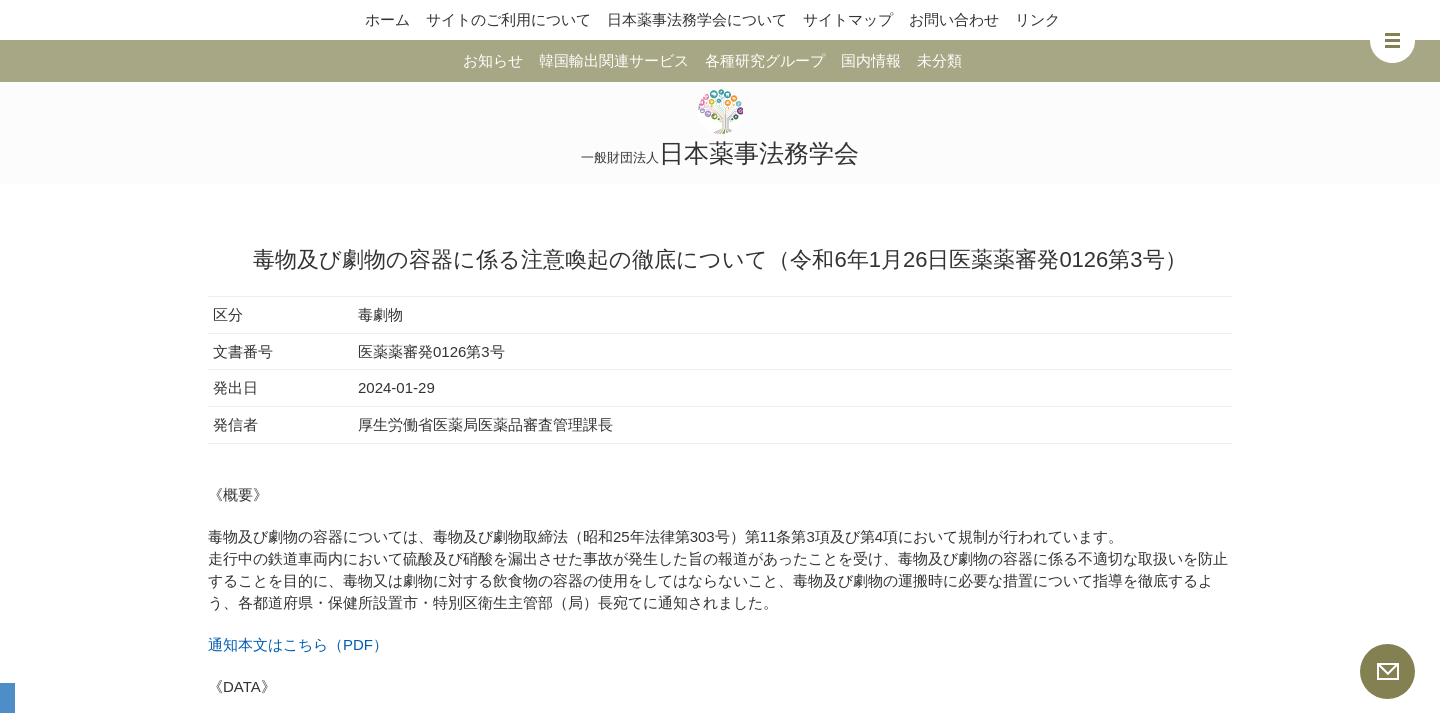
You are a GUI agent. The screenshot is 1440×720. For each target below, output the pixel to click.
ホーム (387, 19)
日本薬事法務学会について (697, 19)
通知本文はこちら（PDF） (298, 644)
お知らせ (493, 60)
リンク (1037, 19)
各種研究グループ (765, 60)
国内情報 (871, 60)
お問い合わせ (954, 19)
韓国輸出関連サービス (614, 60)
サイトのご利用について (508, 19)
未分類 (939, 60)
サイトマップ (848, 19)
